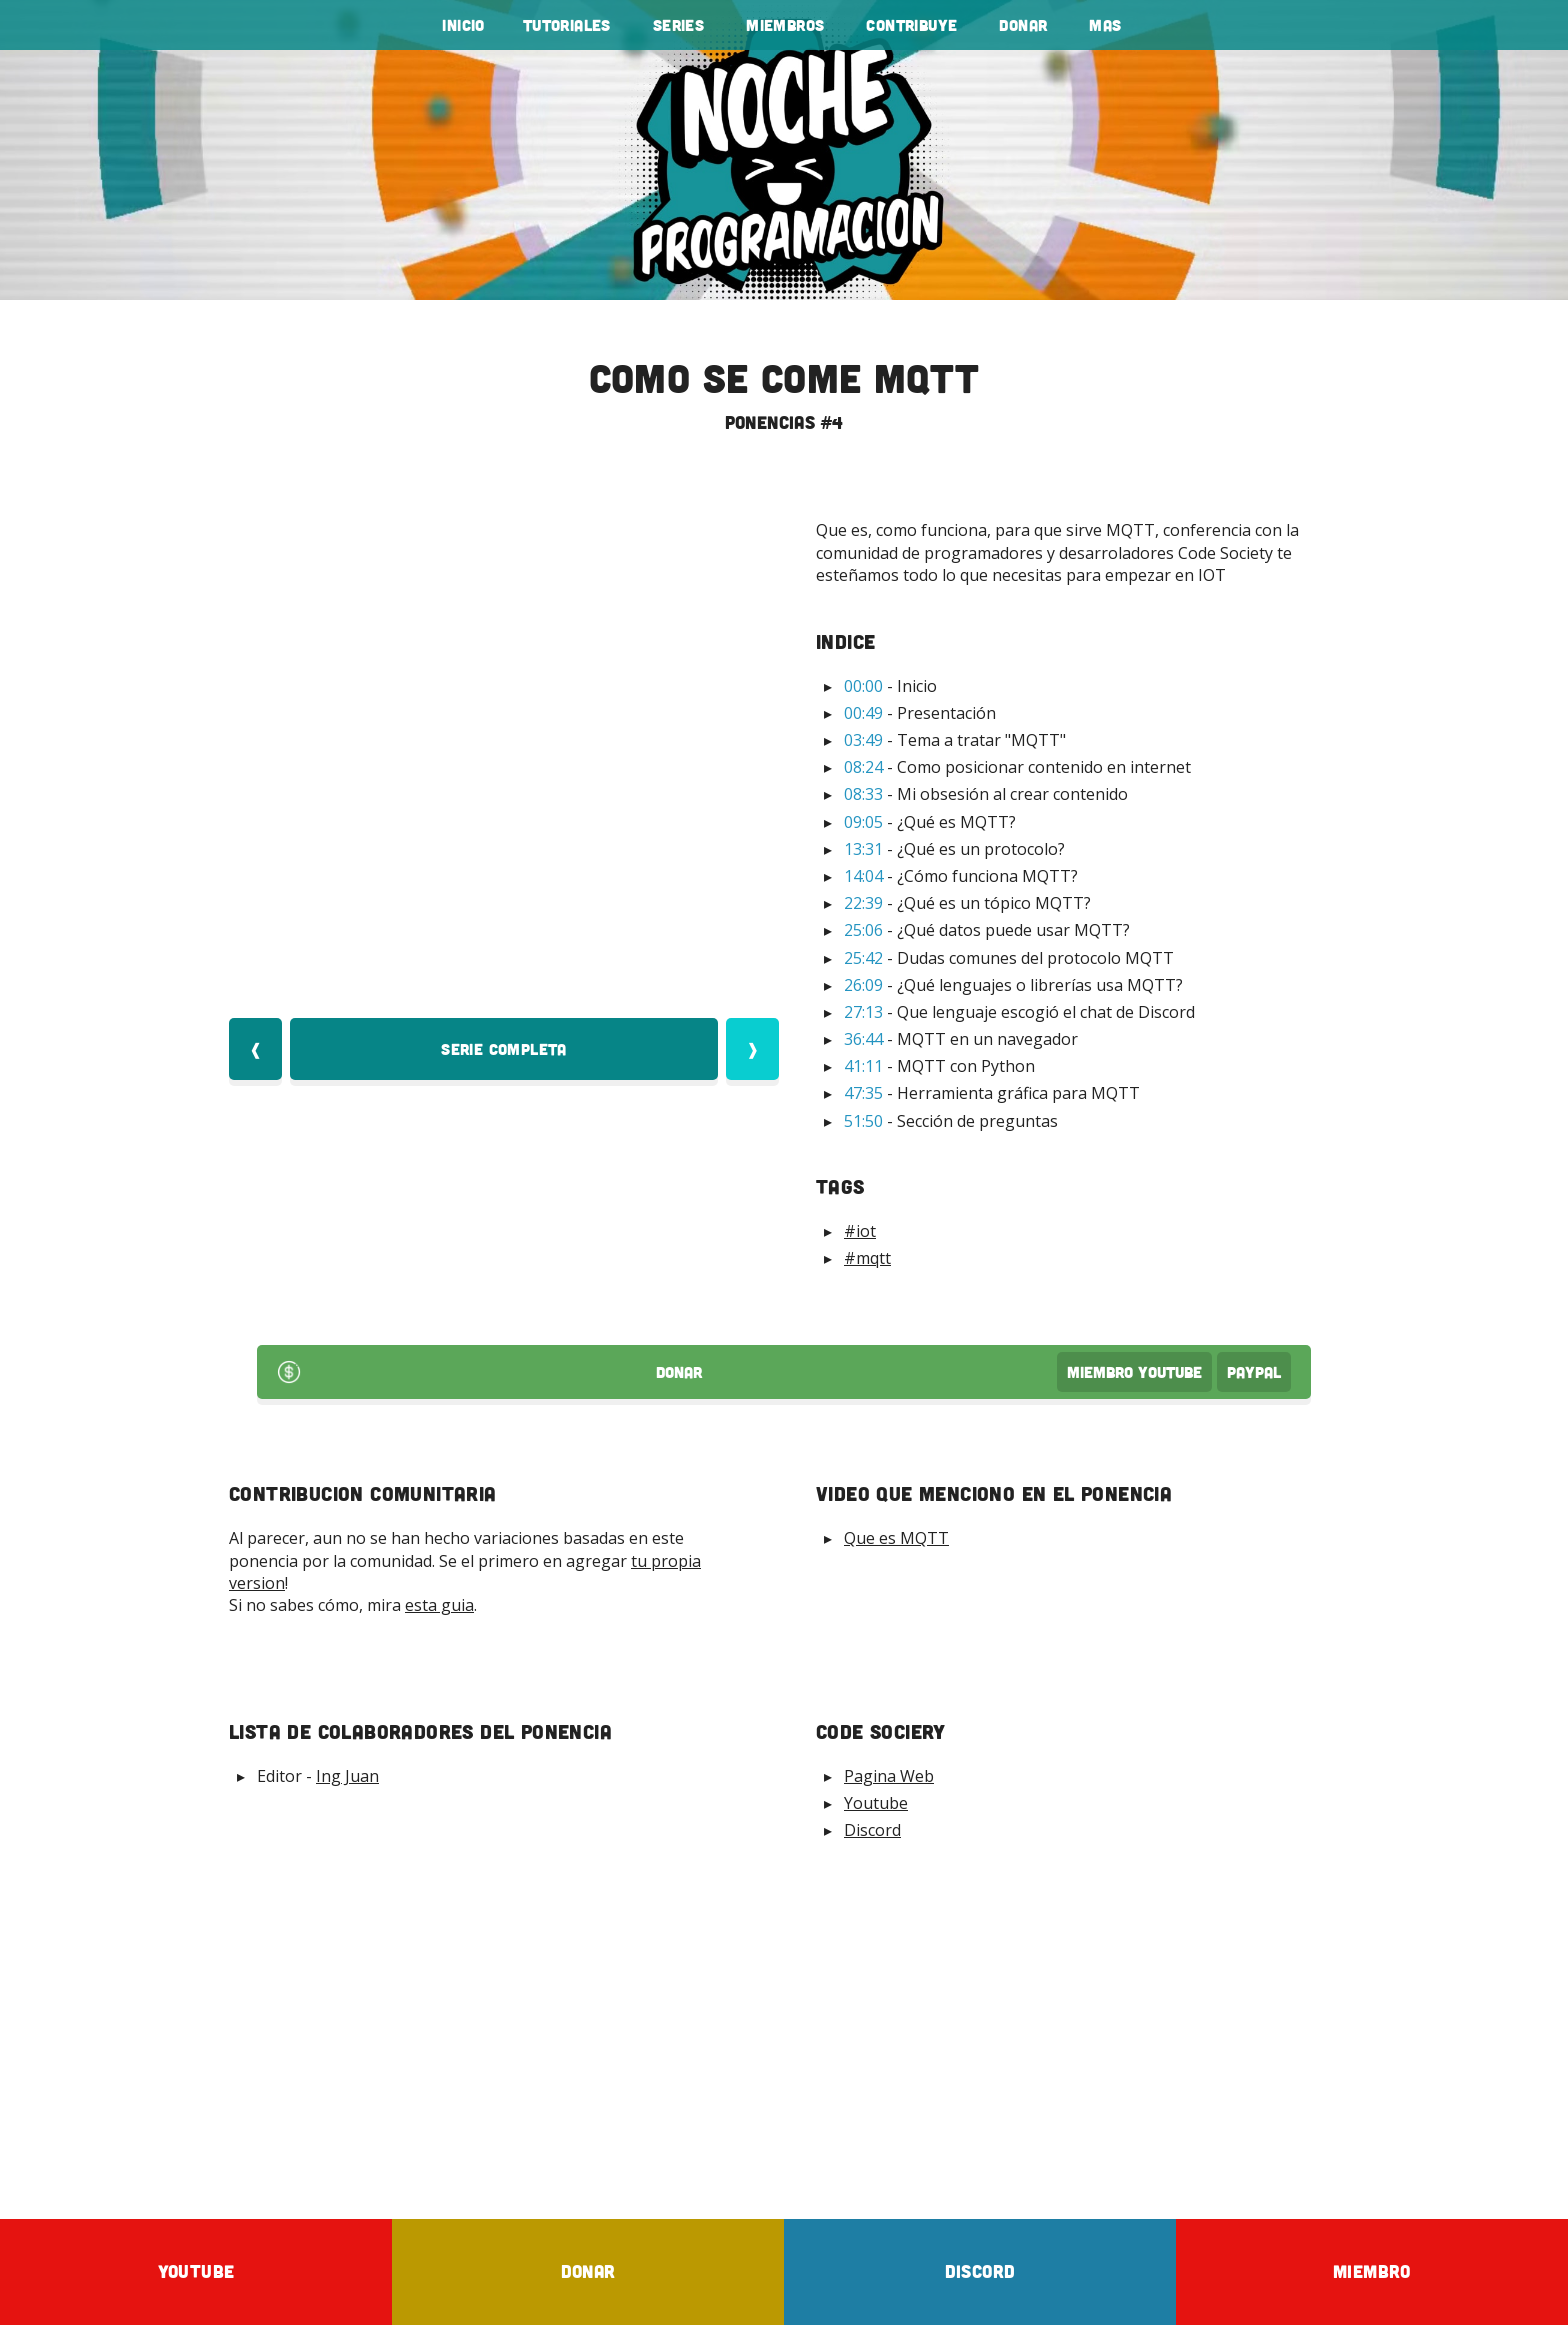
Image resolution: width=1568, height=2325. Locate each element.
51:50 (863, 1121)
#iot (860, 1231)
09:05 (863, 822)
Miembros (785, 25)
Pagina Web (889, 1776)
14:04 (863, 876)
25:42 (863, 958)
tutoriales (567, 25)
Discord (872, 1830)
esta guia (439, 1605)
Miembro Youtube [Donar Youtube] (1134, 1372)
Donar (1023, 25)
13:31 (863, 849)
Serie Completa (504, 1049)
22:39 (863, 903)
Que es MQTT (896, 1538)
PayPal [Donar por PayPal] (1254, 1372)
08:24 (863, 767)
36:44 (863, 1039)
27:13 (863, 1012)
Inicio (463, 25)
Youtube (876, 1803)
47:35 (863, 1093)
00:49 (863, 713)
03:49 (863, 740)
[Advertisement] (784, 2029)
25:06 (863, 930)
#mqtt (867, 1258)
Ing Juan (347, 1776)
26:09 (863, 985)
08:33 (863, 794)
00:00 (863, 686)
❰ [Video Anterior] (255, 1049)
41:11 (863, 1066)
